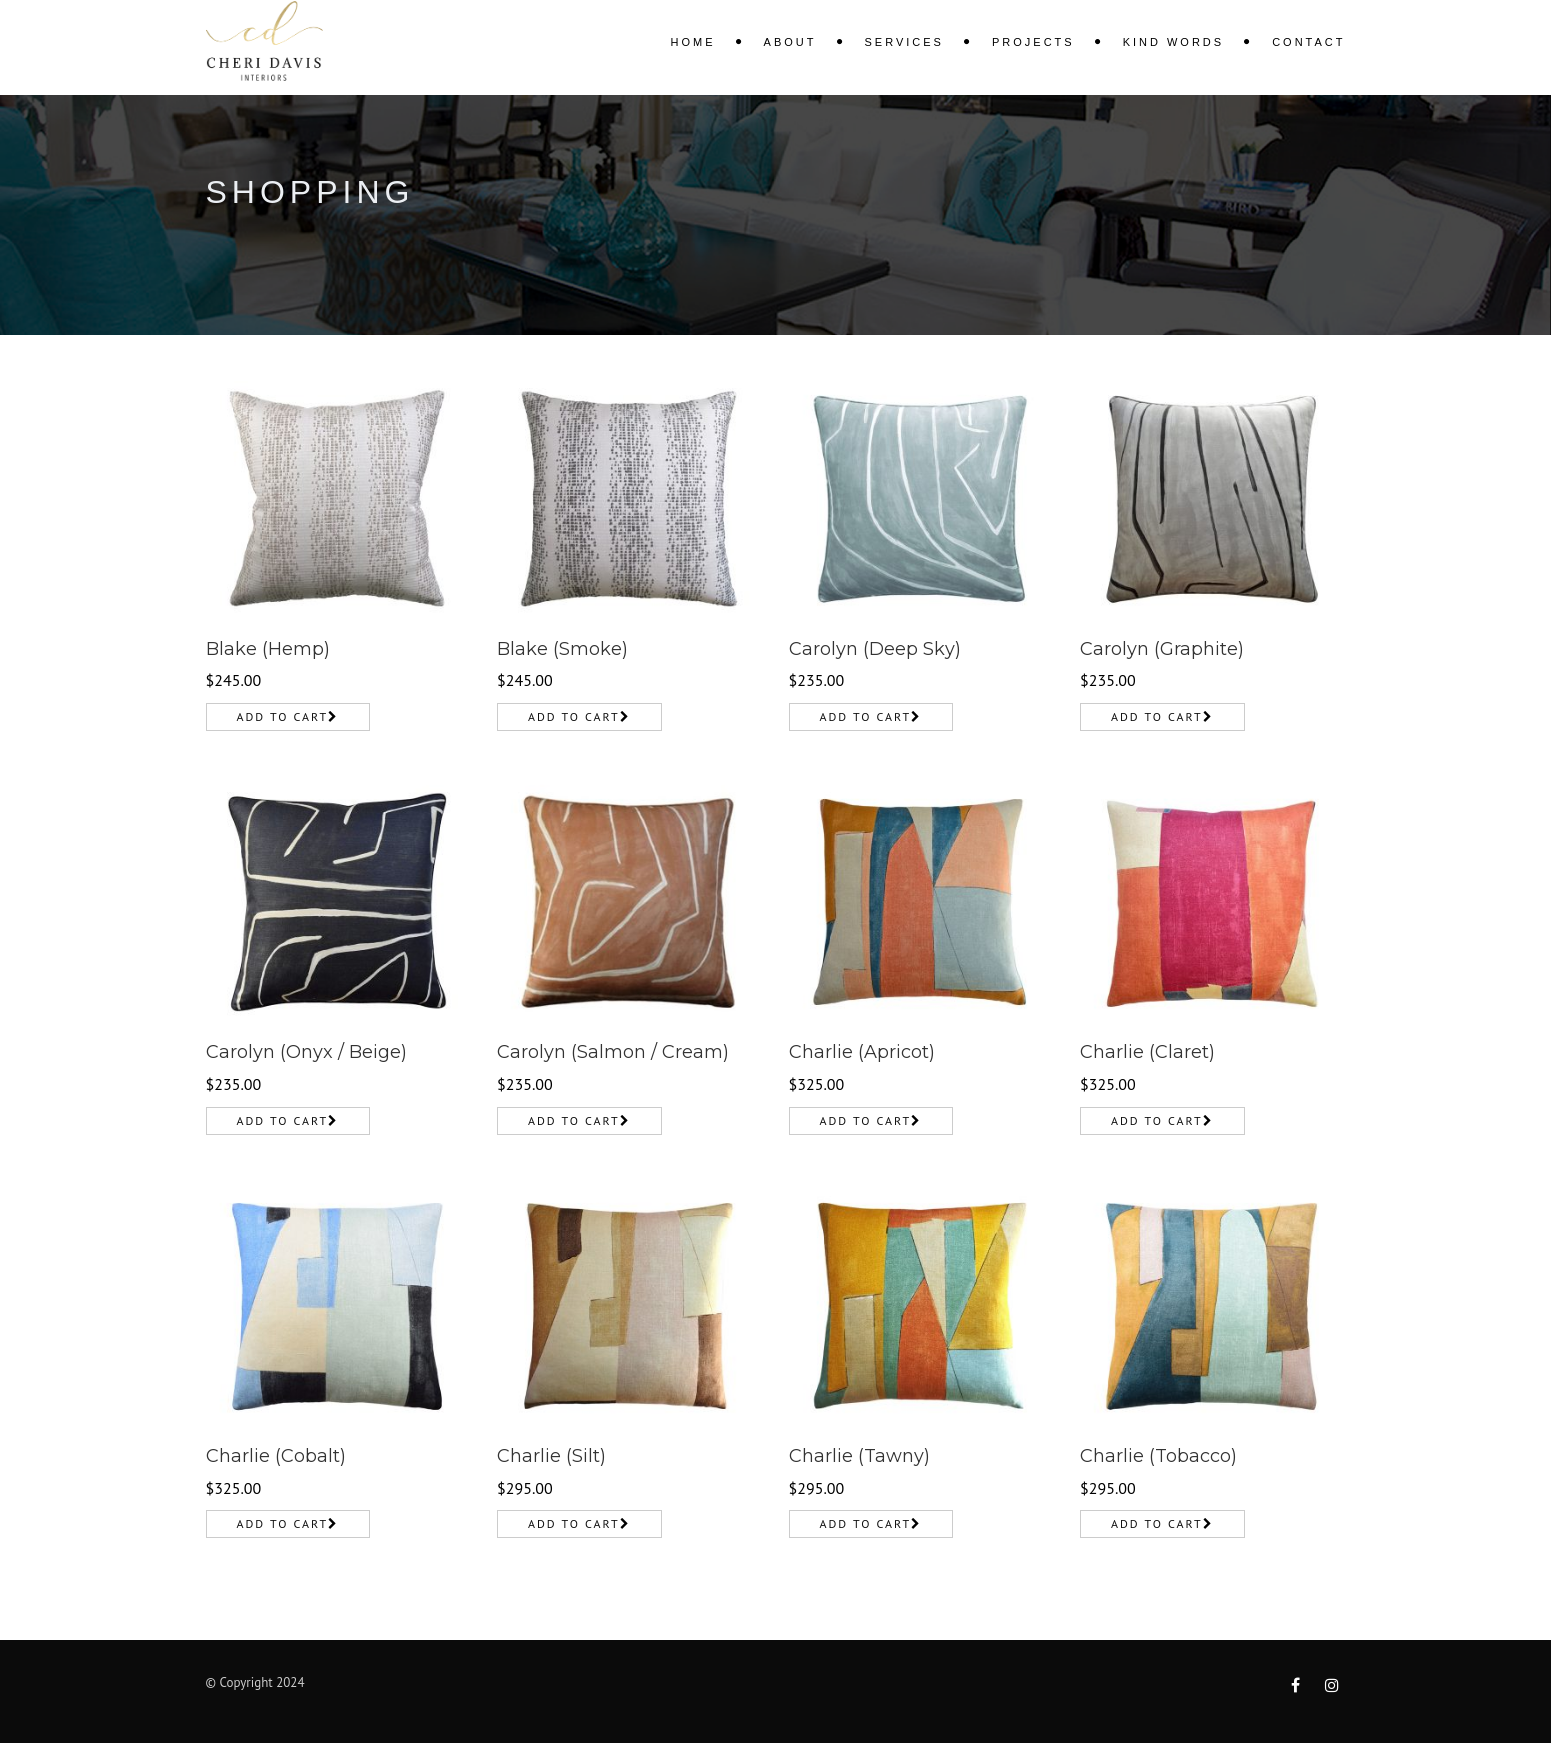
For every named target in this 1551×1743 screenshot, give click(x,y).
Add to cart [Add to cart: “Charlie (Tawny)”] (866, 1523)
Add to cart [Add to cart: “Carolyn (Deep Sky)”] (866, 716)
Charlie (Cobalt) (276, 1456)
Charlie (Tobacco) (1158, 1456)
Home (693, 42)
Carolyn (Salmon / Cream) (613, 1052)
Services (904, 42)
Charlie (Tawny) (859, 1456)
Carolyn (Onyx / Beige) (306, 1052)
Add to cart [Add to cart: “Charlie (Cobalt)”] (283, 1523)
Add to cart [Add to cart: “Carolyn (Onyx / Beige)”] (283, 1120)
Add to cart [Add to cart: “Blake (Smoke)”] (574, 716)
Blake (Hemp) (268, 649)
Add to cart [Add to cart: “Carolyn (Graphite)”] (1157, 716)
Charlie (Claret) (1147, 1052)
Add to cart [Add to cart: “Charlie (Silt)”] (574, 1523)
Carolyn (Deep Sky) (875, 649)
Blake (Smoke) (562, 649)
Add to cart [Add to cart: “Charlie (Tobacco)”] (1157, 1523)
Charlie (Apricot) (862, 1052)
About (790, 42)
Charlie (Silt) (551, 1456)
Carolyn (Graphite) (1162, 649)
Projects (1033, 42)
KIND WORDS (1174, 42)
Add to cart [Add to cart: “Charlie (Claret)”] (1157, 1120)
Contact (1308, 42)
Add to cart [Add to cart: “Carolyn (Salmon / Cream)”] (574, 1120)
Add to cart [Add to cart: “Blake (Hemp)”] (283, 716)
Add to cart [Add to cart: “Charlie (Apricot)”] (866, 1120)
